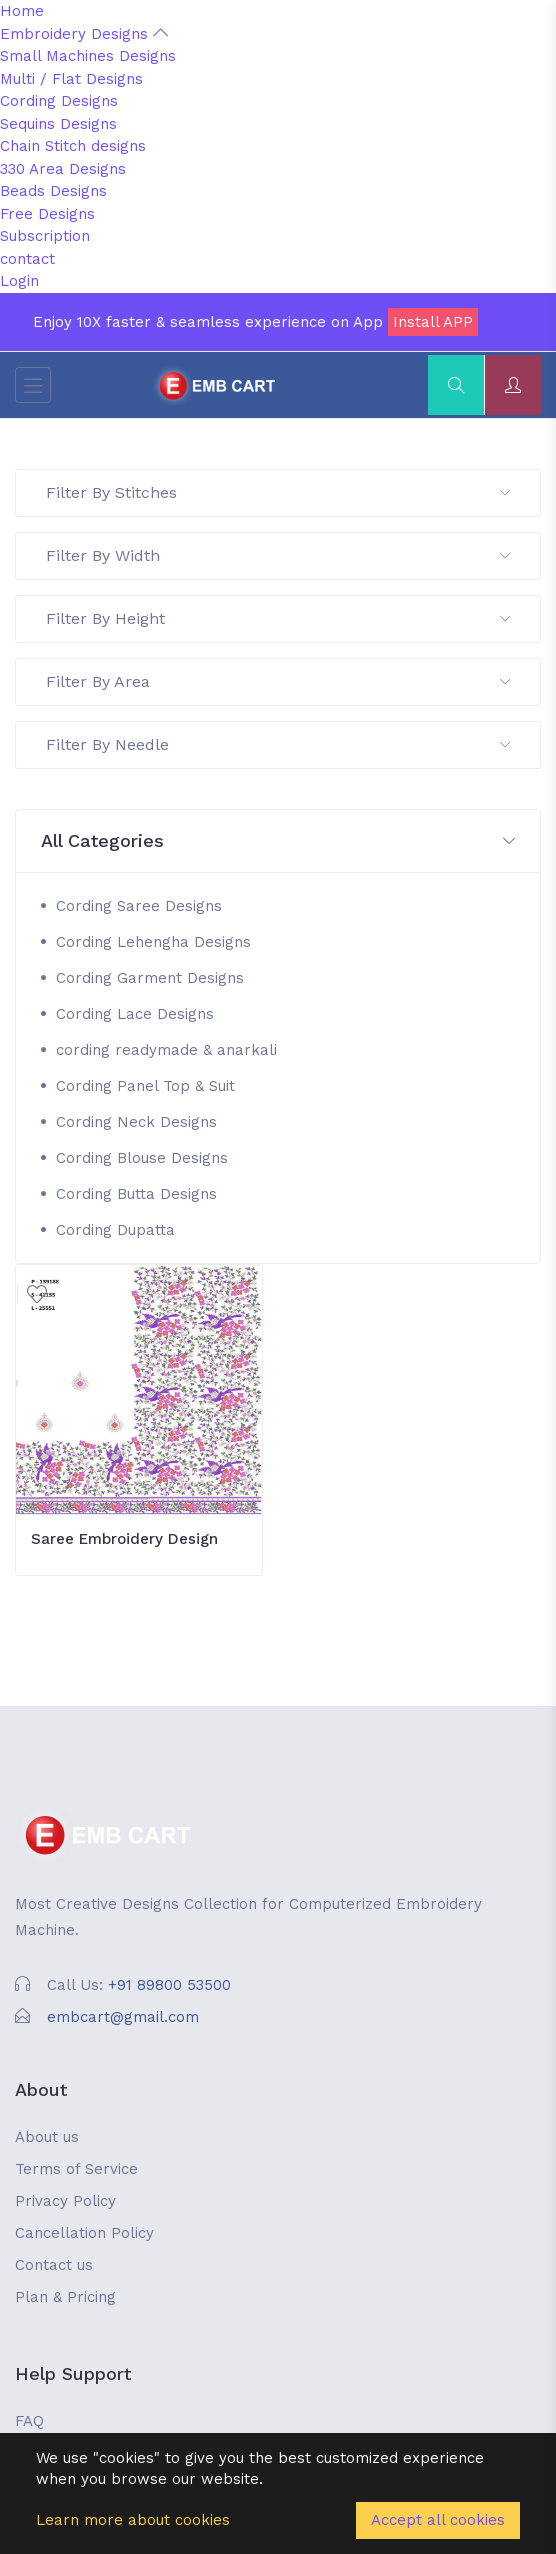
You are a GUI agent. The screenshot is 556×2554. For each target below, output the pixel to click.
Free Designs (47, 214)
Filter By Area (278, 681)
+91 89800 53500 (169, 1985)
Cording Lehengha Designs (153, 942)
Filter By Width (278, 555)
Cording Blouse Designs (142, 1158)
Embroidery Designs (84, 34)
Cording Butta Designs (136, 1194)
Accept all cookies (438, 2520)
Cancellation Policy (84, 2233)
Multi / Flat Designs (71, 79)
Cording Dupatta (115, 1230)
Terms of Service (76, 2169)
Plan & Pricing (65, 2297)
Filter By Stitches (278, 492)
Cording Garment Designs (150, 978)
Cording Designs (59, 101)
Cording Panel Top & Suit (145, 1086)
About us (47, 2137)
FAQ (29, 2421)
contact (27, 259)
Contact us (54, 2265)
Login (19, 281)
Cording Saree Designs (139, 906)
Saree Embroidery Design (124, 1539)
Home (22, 11)
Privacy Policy (65, 2201)
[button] (278, 841)
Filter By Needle (278, 744)
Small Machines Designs (88, 56)
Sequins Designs (58, 124)
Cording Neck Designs (136, 1122)
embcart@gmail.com (123, 2017)
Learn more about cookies (133, 2520)
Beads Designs (53, 191)
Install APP (433, 322)
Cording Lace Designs (135, 1014)
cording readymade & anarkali (166, 1050)
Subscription (45, 236)
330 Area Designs (63, 169)
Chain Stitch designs (73, 146)
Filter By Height (278, 618)
